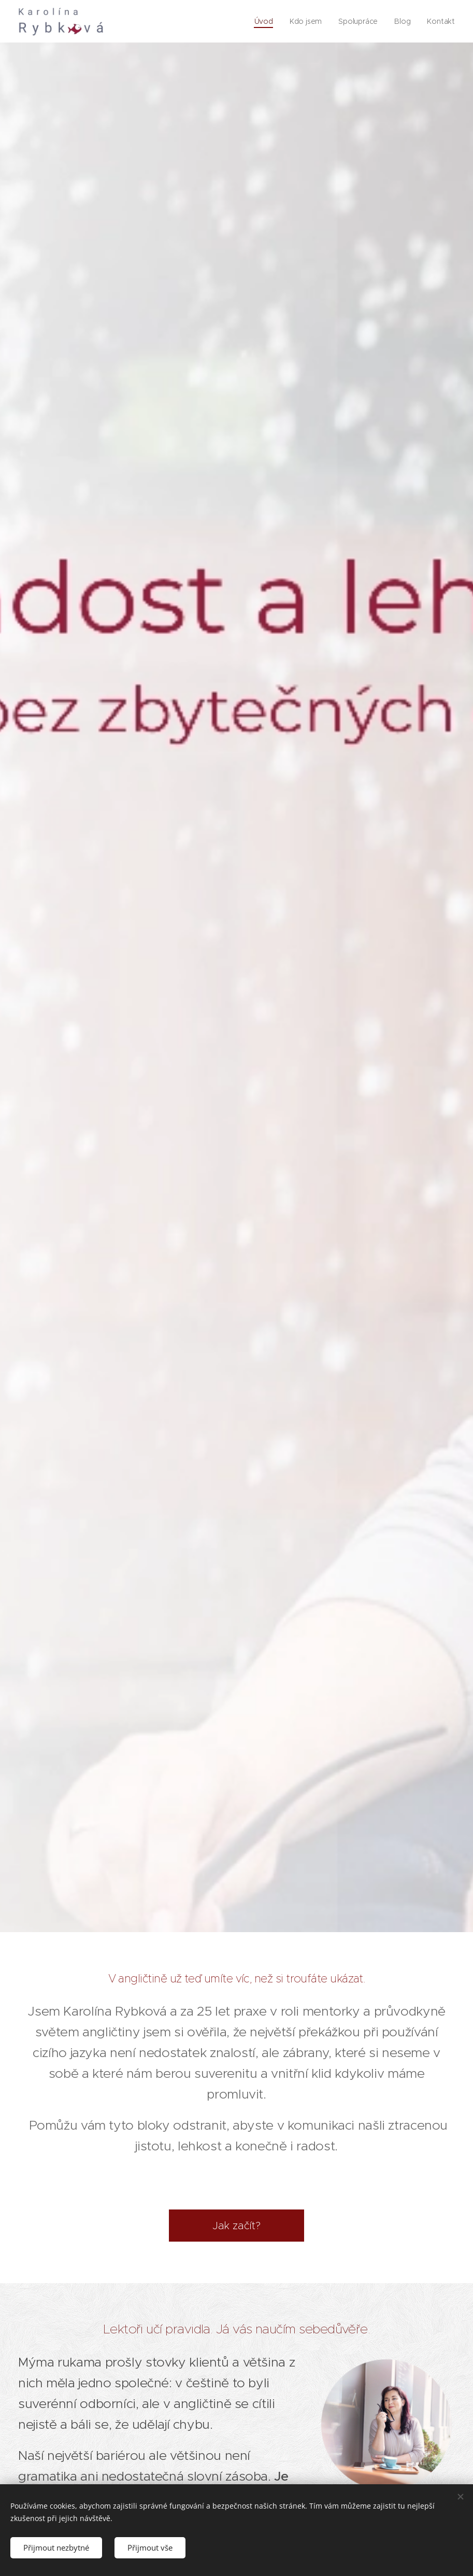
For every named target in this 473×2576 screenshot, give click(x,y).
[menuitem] (264, 21)
